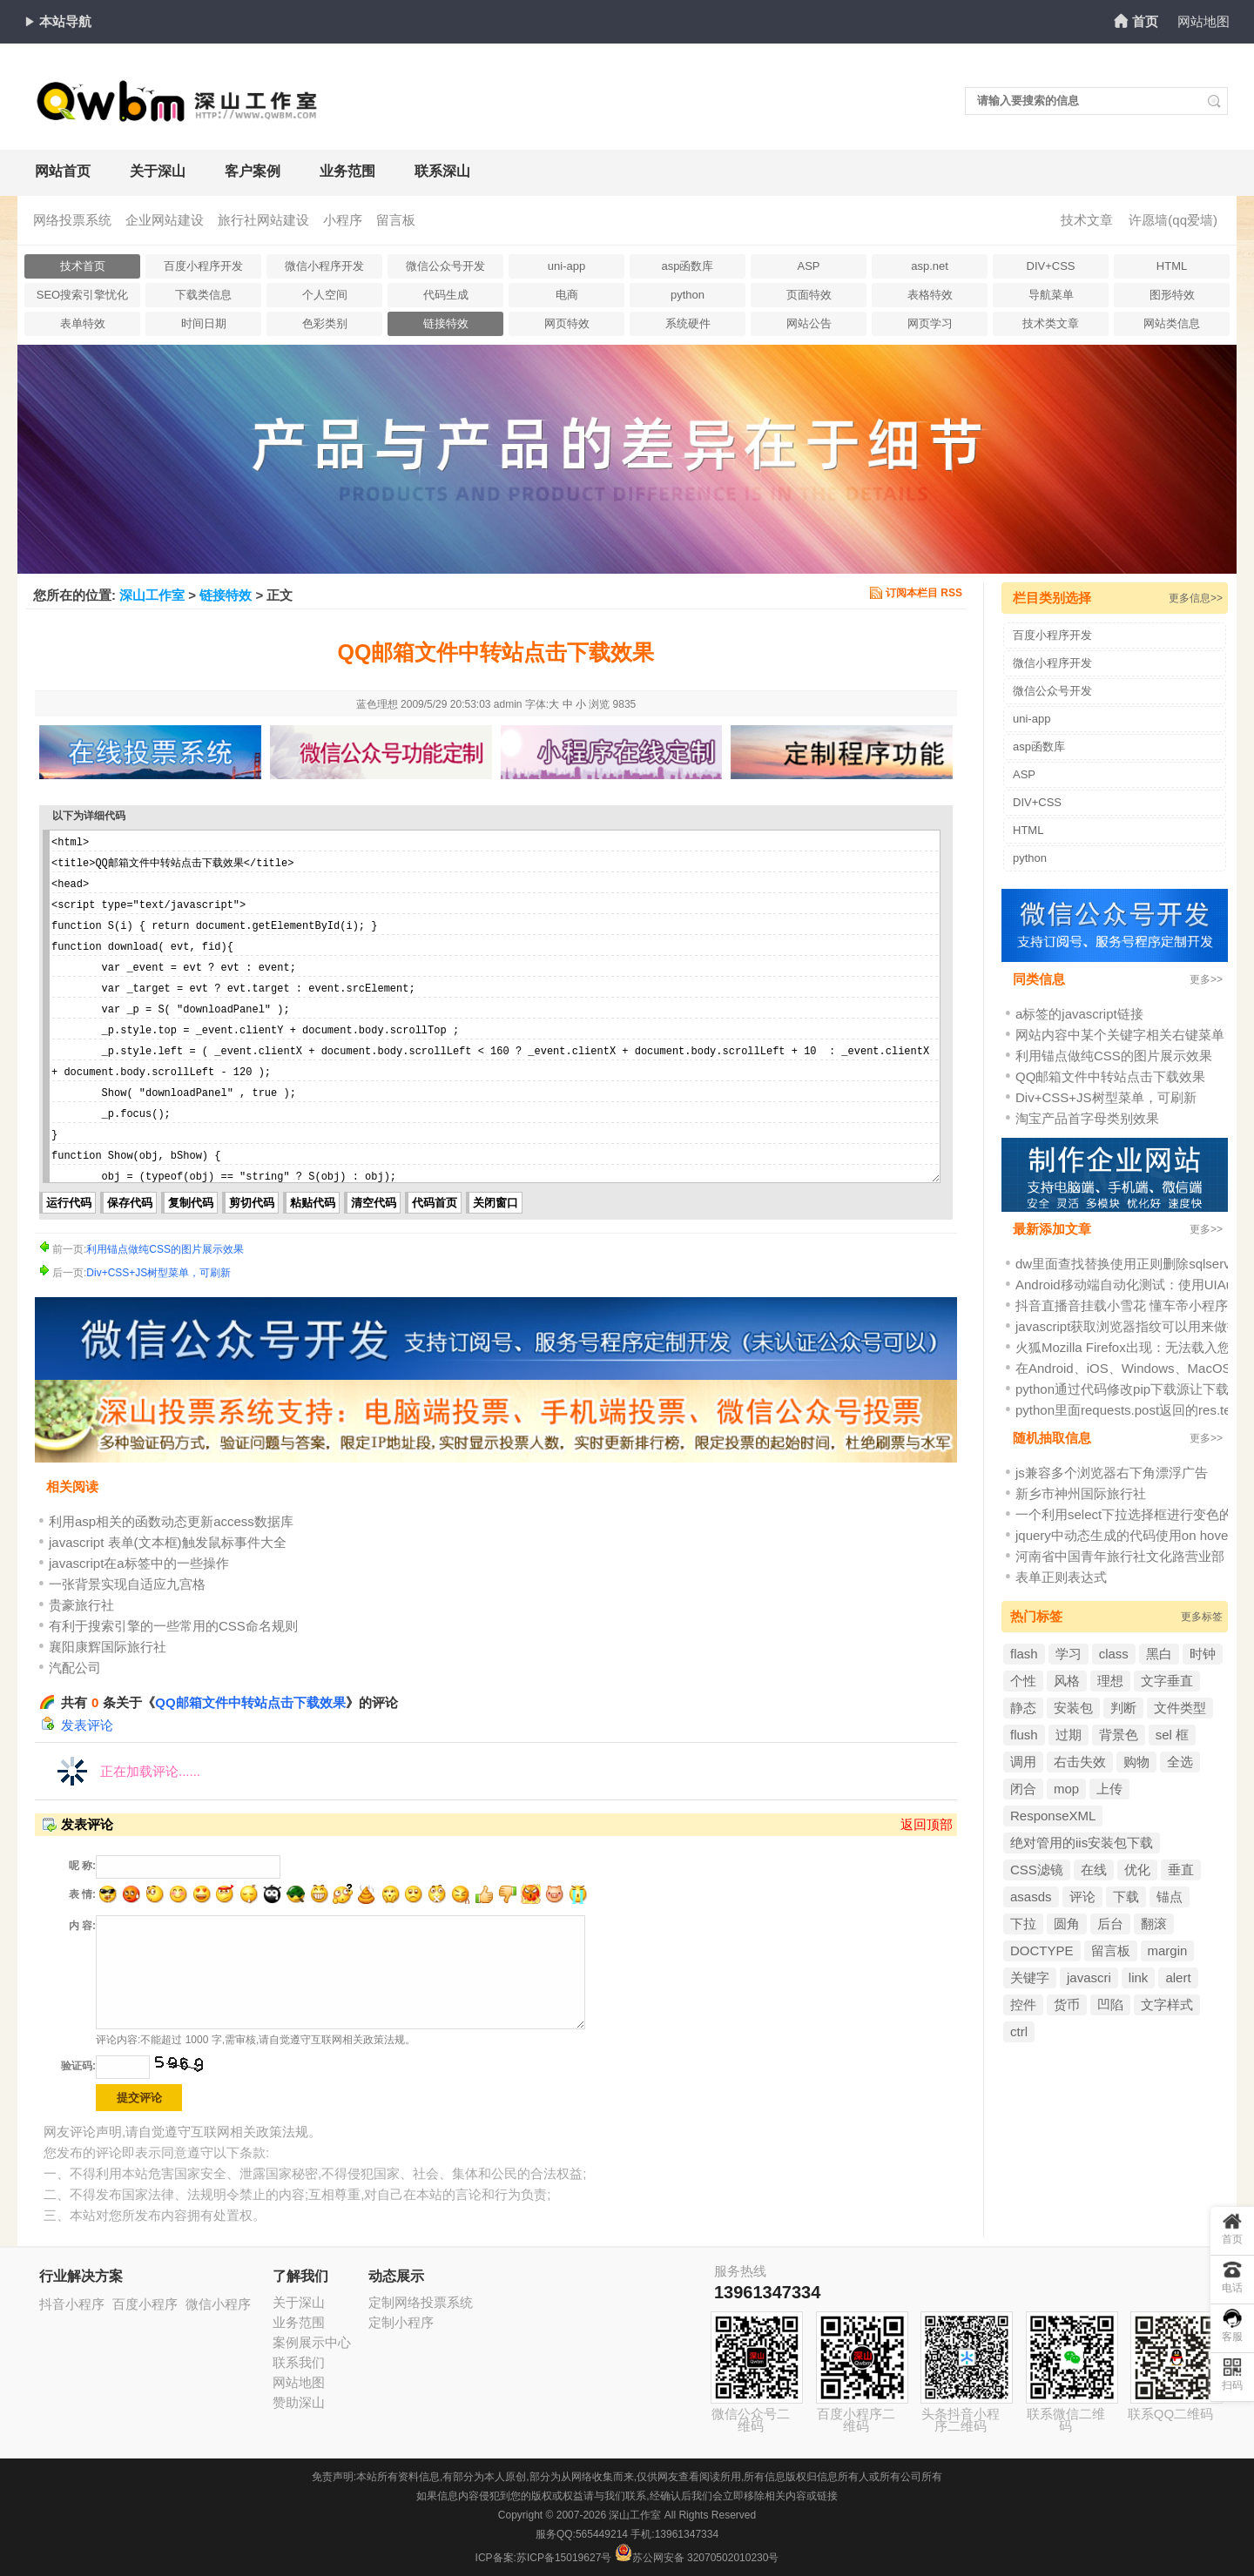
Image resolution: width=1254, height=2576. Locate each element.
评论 (1082, 1896)
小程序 (342, 219)
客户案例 (252, 171)
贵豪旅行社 (81, 1604)
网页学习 (930, 323)
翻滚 (1154, 1923)
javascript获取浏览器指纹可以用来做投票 (1134, 1326)
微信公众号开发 (445, 265)
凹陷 (1110, 2004)
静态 (1023, 1707)
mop (1066, 1788)
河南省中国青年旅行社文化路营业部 (1119, 1556)
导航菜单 (1051, 294)
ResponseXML (1053, 1815)
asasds (1031, 1896)
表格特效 (930, 294)
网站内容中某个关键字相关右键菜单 (1119, 1034)
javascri (1089, 1977)
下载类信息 (203, 294)
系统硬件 (688, 323)
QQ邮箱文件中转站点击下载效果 (250, 1702)
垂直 (1181, 1869)
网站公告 (809, 323)
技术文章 (1087, 219)
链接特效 (446, 323)
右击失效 (1080, 1761)
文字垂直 (1167, 1680)
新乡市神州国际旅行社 (1080, 1493)
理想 (1110, 1680)
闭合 (1023, 1788)
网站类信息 (1171, 323)
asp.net (929, 265)
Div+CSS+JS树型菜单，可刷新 (158, 1273)
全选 (1180, 1761)
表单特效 (82, 323)
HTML (1171, 265)
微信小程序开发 (324, 265)
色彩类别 (324, 323)
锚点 (1169, 1896)
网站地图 (1203, 21)
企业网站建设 (164, 219)
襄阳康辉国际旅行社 (107, 1646)
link (1139, 1977)
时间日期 (203, 323)
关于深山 (157, 171)
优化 (1137, 1869)
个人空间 (324, 294)
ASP (808, 265)
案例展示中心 (312, 2342)
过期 (1068, 1734)
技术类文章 (1050, 323)
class (1114, 1653)
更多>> (1206, 979)
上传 (1109, 1788)
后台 (1110, 1923)
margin (1168, 1950)
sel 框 (1172, 1734)
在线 (1094, 1869)
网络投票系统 (72, 219)
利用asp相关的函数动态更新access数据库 (171, 1521)
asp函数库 (688, 265)
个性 (1023, 1680)
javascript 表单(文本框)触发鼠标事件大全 (168, 1542)
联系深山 (442, 171)
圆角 (1067, 1923)
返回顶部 (926, 1824)
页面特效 (809, 294)
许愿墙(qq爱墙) (1173, 219)
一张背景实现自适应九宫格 (127, 1584)
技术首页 (82, 265)
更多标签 (1202, 1617)
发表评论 (87, 1725)
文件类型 (1180, 1707)
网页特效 (567, 323)
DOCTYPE (1042, 1950)
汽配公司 (75, 1667)
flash (1024, 1653)
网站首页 (63, 171)
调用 (1023, 1761)
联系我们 (299, 2362)
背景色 (1118, 1734)
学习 (1068, 1653)
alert (1177, 1977)
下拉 (1023, 1923)
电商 (567, 294)
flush (1024, 1734)
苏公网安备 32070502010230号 (697, 2558)
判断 (1123, 1707)
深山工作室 (152, 595)
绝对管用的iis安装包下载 (1081, 1842)
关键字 (1029, 1977)
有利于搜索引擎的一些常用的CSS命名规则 (173, 1625)
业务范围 (347, 171)
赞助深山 (299, 2402)
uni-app (566, 265)
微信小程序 (218, 2304)
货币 (1067, 2004)
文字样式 (1167, 2004)
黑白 (1159, 1653)
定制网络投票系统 (420, 2302)
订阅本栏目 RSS (924, 593)
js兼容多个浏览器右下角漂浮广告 (1111, 1472)
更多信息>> (1196, 598)
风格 (1067, 1680)
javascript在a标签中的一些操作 (139, 1563)
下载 (1126, 1896)
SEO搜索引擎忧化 (82, 294)
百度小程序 (145, 2304)
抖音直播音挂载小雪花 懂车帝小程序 (1121, 1305)
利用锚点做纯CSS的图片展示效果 (165, 1249)
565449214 (602, 2534)
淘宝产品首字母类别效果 (1087, 1118)
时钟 (1203, 1653)
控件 (1023, 2004)
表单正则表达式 (1061, 1577)
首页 (1145, 21)
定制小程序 (401, 2322)
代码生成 (446, 294)
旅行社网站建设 (263, 219)
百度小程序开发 (203, 265)
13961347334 (767, 2292)
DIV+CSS (1051, 265)
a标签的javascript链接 (1079, 1013)
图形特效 (1172, 294)
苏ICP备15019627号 (563, 2558)
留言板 (395, 219)
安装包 (1073, 1707)
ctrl (1019, 2031)
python (688, 294)
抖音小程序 (71, 2304)
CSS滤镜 (1036, 1869)
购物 (1136, 1761)
